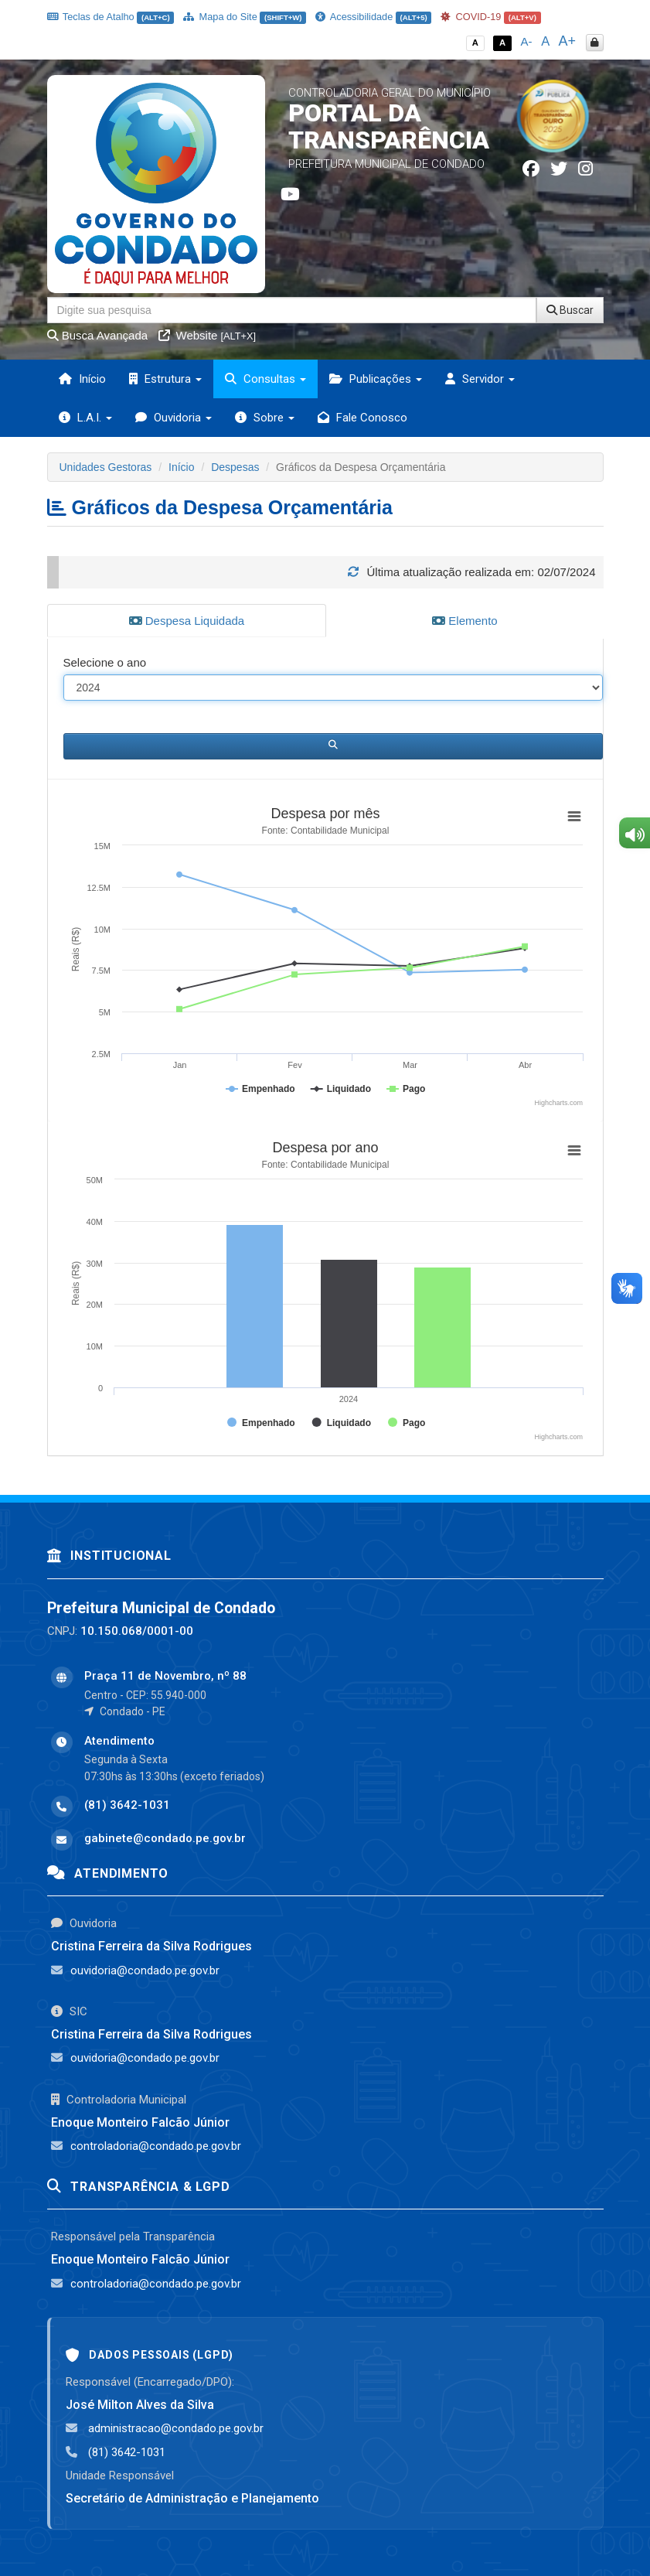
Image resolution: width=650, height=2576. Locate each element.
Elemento (465, 620)
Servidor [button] (480, 379)
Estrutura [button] (165, 379)
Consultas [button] (265, 379)
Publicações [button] (375, 379)
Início (82, 379)
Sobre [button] (264, 418)
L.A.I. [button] (85, 418)
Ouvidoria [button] (173, 418)
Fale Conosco (362, 418)
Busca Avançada (97, 335)
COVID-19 (491, 16)
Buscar (570, 310)
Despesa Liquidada (187, 620)
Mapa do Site (244, 16)
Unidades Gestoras (106, 467)
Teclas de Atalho (111, 16)
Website (207, 335)
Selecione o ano (105, 660)
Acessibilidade (373, 16)
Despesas (235, 467)
